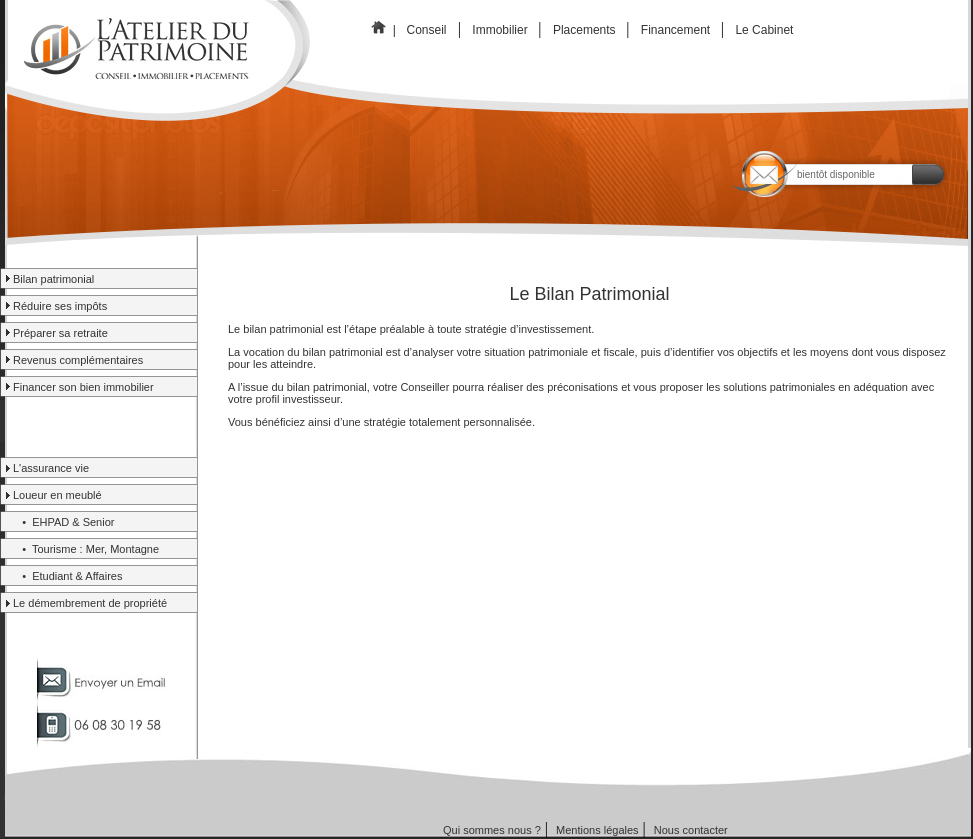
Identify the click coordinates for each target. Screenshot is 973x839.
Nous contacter (691, 830)
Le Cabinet (766, 30)
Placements (586, 30)
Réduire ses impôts (60, 306)
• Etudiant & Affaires (67, 576)
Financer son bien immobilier (83, 387)
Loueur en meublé (57, 495)
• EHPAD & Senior (63, 522)
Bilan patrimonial (53, 279)
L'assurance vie (51, 468)
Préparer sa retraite (60, 333)
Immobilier (501, 30)
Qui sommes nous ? (492, 830)
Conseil (426, 30)
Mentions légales (597, 830)
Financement (676, 30)
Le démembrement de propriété (90, 603)
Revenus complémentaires (78, 360)
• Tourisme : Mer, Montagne (86, 549)
